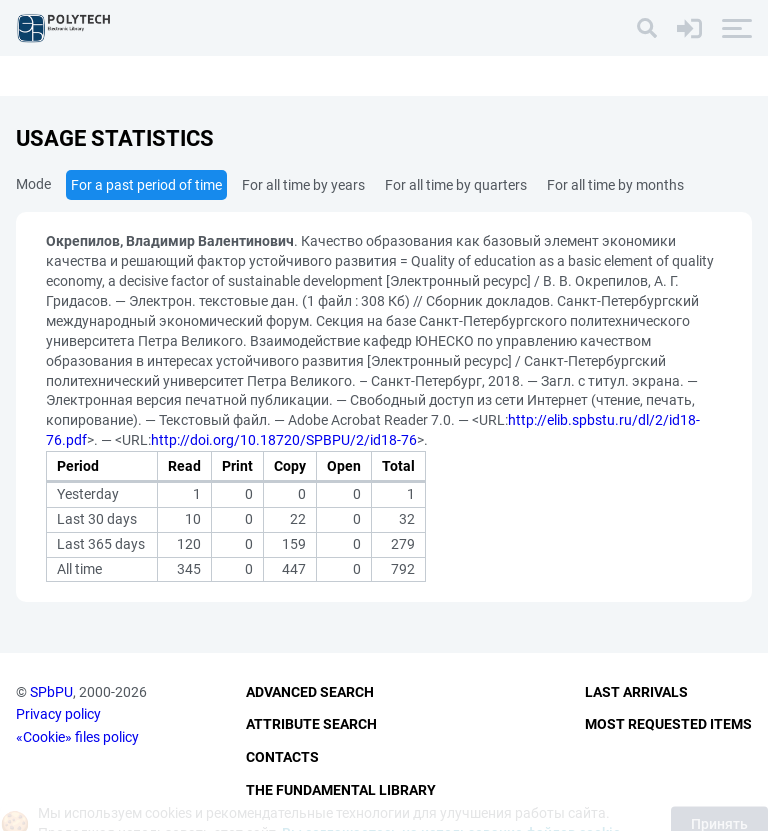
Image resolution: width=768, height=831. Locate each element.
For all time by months (615, 185)
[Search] (647, 28)
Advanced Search (310, 692)
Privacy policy (58, 714)
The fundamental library (341, 790)
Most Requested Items (668, 724)
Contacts (282, 757)
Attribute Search (311, 724)
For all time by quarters (456, 185)
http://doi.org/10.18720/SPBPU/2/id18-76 (284, 440)
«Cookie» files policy (77, 737)
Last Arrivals (636, 692)
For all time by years (303, 185)
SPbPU (51, 692)
